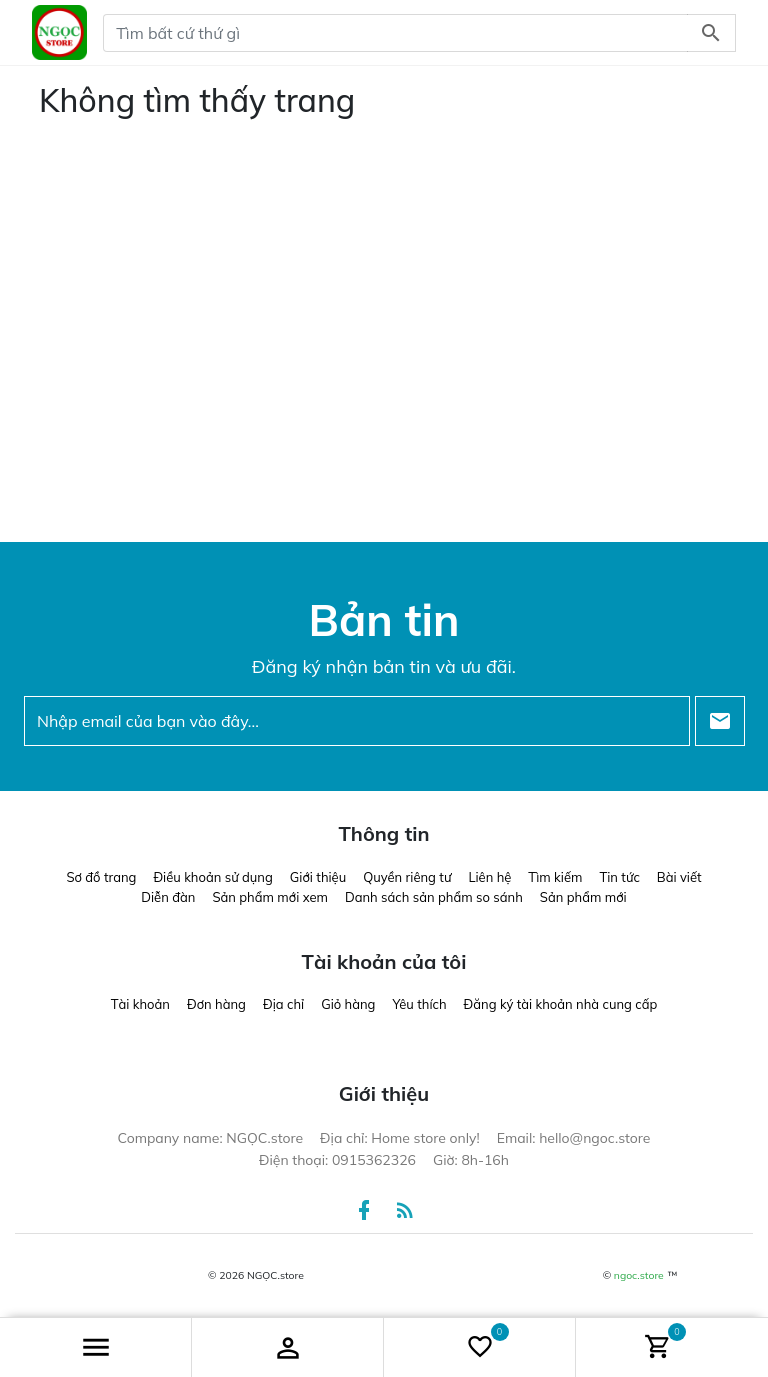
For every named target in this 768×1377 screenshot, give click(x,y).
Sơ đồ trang (101, 877)
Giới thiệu (318, 877)
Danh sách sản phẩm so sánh (434, 897)
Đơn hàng (216, 1004)
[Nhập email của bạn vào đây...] (357, 721)
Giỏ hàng (348, 1004)
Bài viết (679, 877)
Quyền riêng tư (407, 877)
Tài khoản (140, 1004)
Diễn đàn (168, 897)
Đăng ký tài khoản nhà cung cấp (561, 1004)
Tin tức (619, 877)
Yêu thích (419, 1004)
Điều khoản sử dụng (212, 877)
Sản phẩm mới (583, 897)
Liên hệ (489, 877)
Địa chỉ (283, 1004)
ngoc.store (639, 1275)
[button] (96, 1347)
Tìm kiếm (555, 877)
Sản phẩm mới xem (270, 897)
